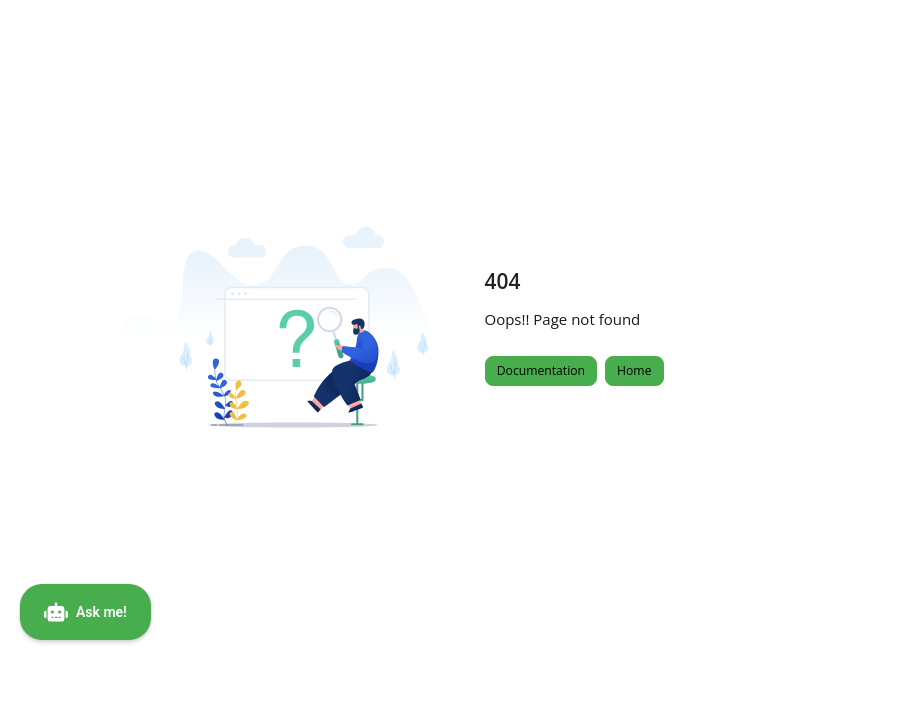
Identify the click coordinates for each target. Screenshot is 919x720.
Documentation (541, 370)
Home (634, 370)
